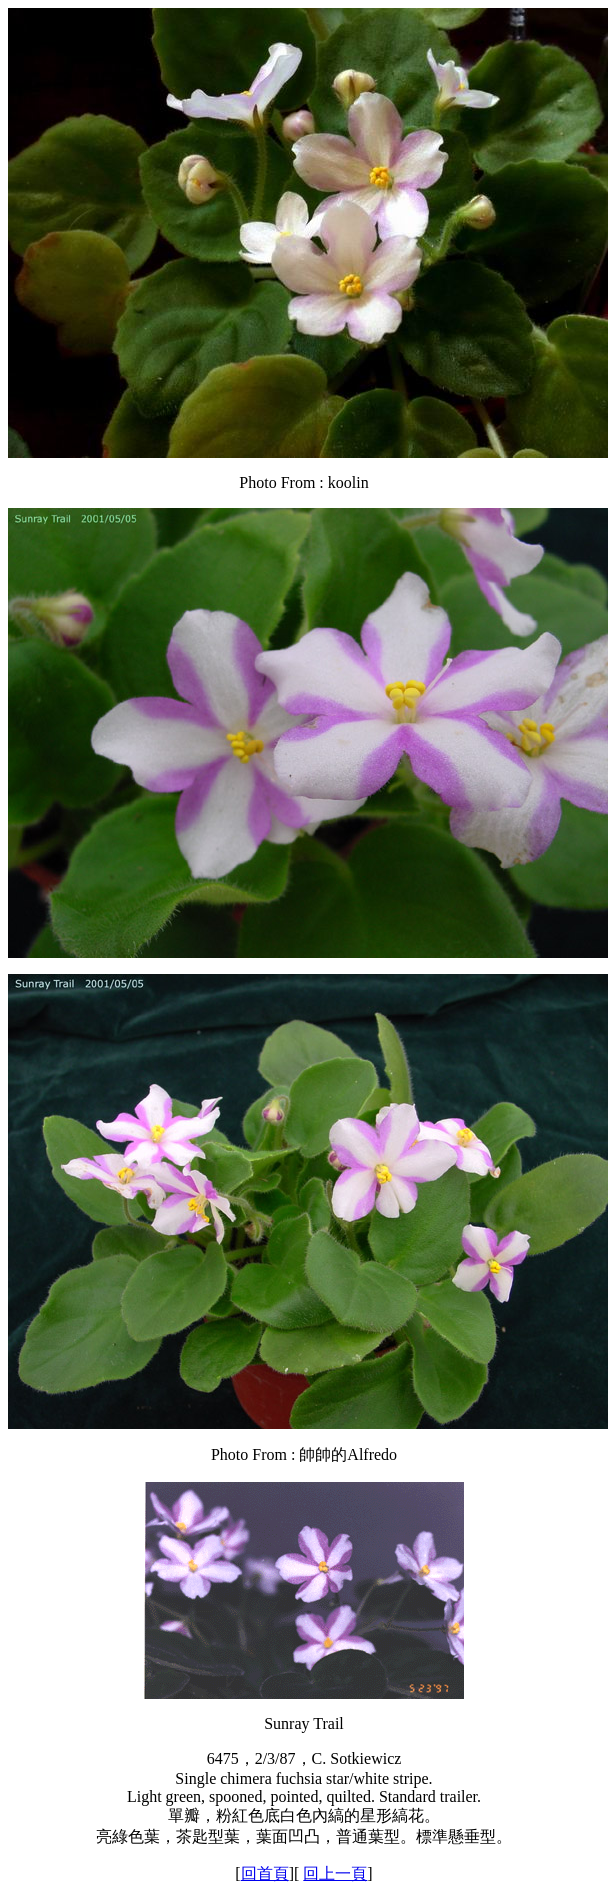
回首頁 (265, 1873)
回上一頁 (335, 1873)
